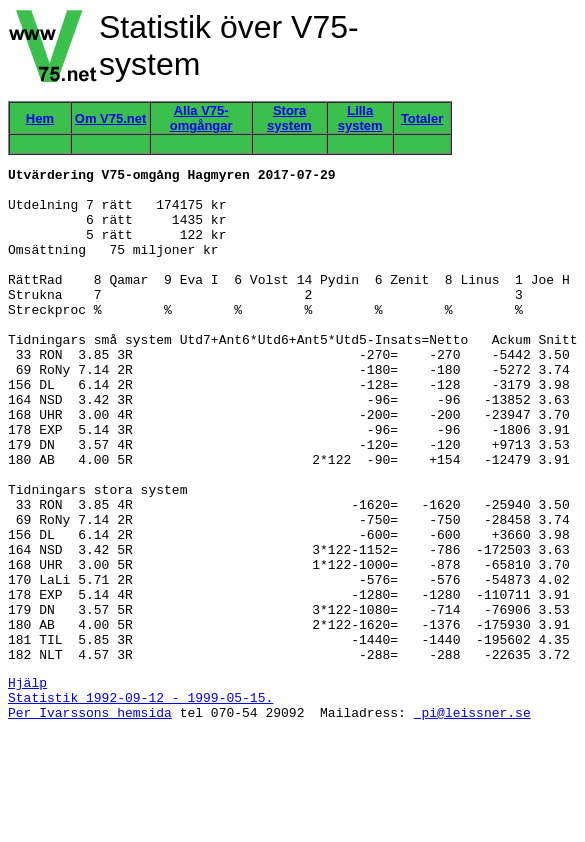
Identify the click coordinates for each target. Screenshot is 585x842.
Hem (40, 118)
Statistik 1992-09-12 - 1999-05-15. (140, 802)
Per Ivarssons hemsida (90, 820)
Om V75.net (111, 118)
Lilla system (360, 118)
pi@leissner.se (472, 820)
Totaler (422, 118)
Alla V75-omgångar (201, 118)
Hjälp (27, 784)
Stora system (289, 118)
